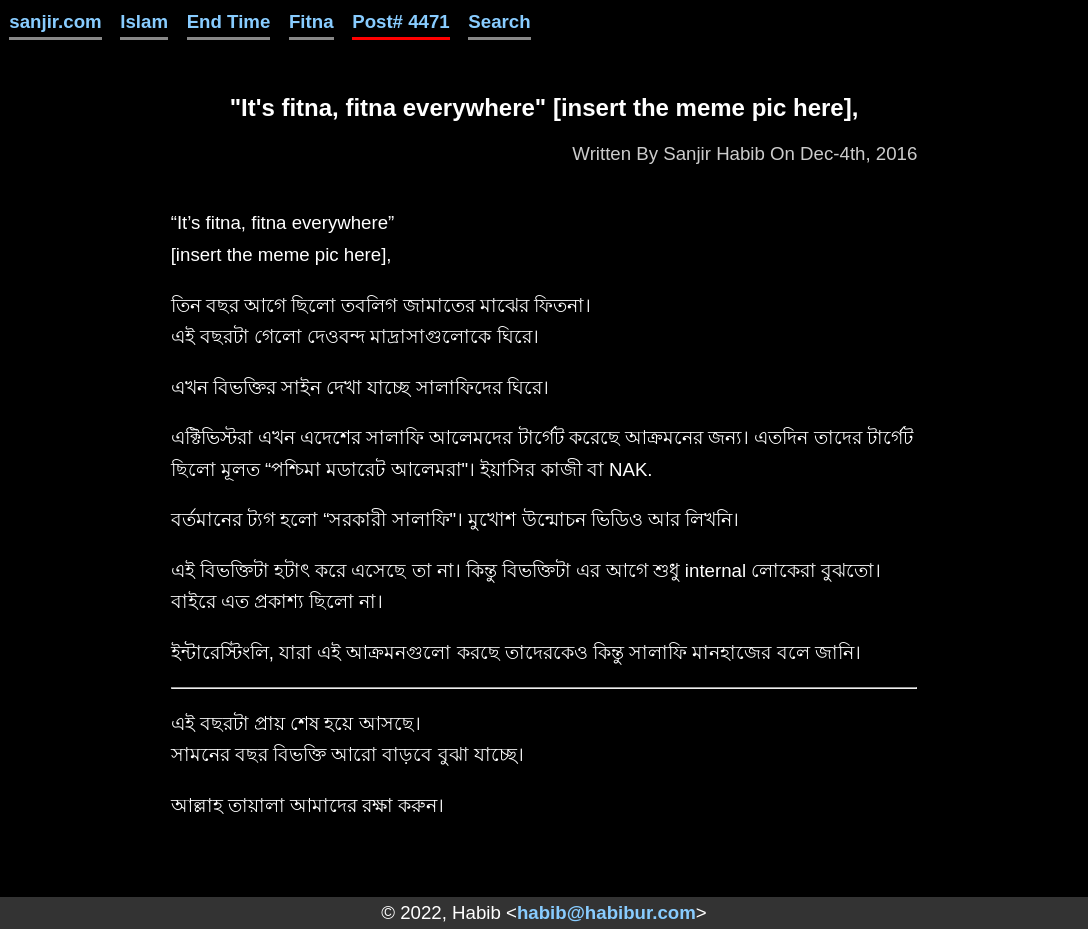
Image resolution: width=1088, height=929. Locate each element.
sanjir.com (55, 21)
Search (499, 21)
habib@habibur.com (606, 912)
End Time (229, 21)
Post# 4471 (401, 21)
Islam (144, 21)
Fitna (311, 21)
